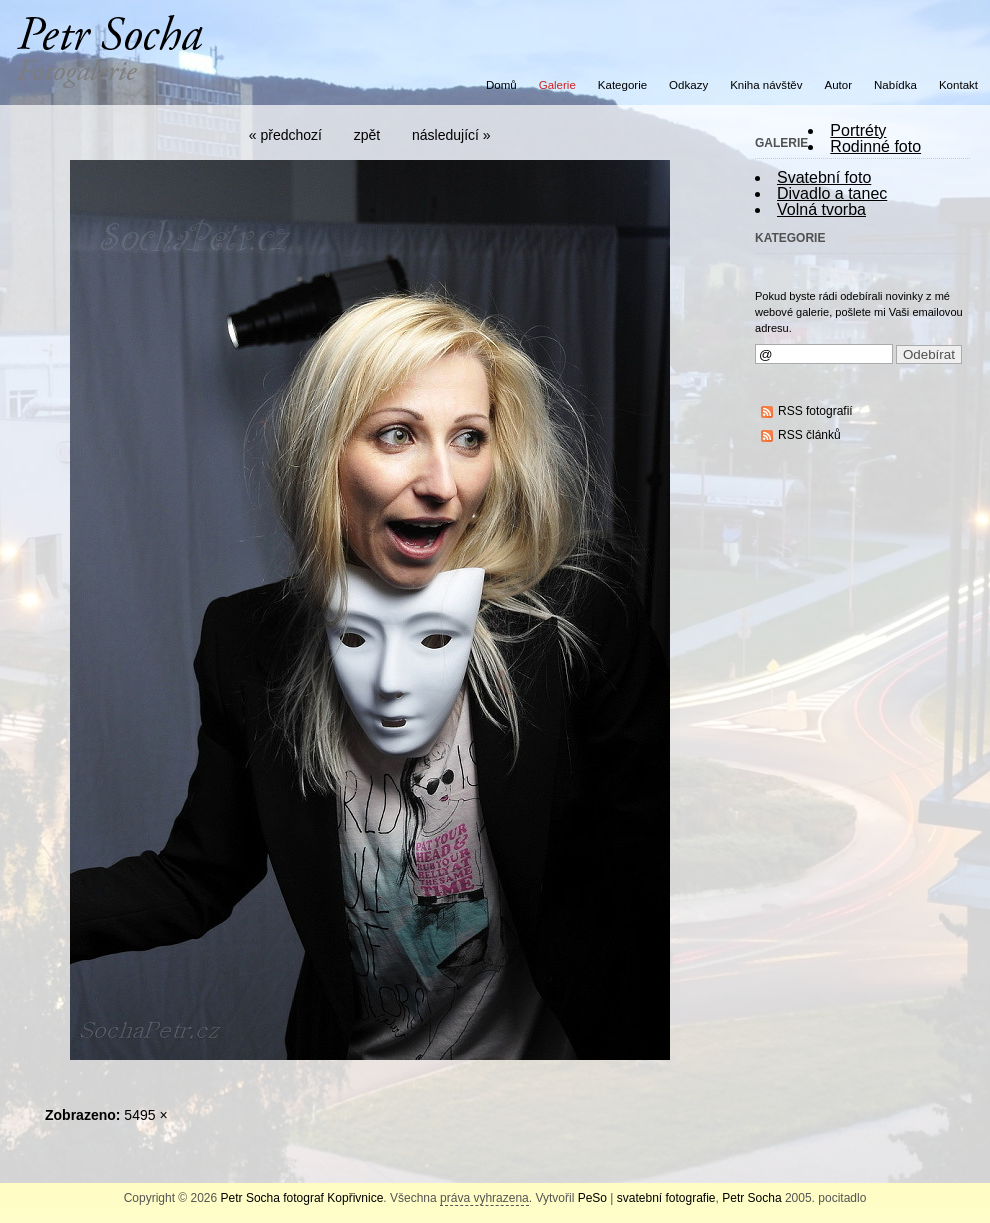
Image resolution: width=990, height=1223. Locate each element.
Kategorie (622, 85)
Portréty (858, 130)
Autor (839, 85)
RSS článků (809, 435)
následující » (451, 135)
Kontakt (958, 85)
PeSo (592, 1198)
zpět (367, 135)
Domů (501, 85)
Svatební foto (824, 177)
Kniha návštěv (766, 85)
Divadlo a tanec (832, 193)
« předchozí (285, 135)
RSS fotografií (815, 411)
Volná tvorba (821, 209)
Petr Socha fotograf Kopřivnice (302, 1198)
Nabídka (895, 85)
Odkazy (688, 85)
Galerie (557, 85)
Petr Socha (751, 1198)
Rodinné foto (875, 146)
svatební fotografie (666, 1198)
